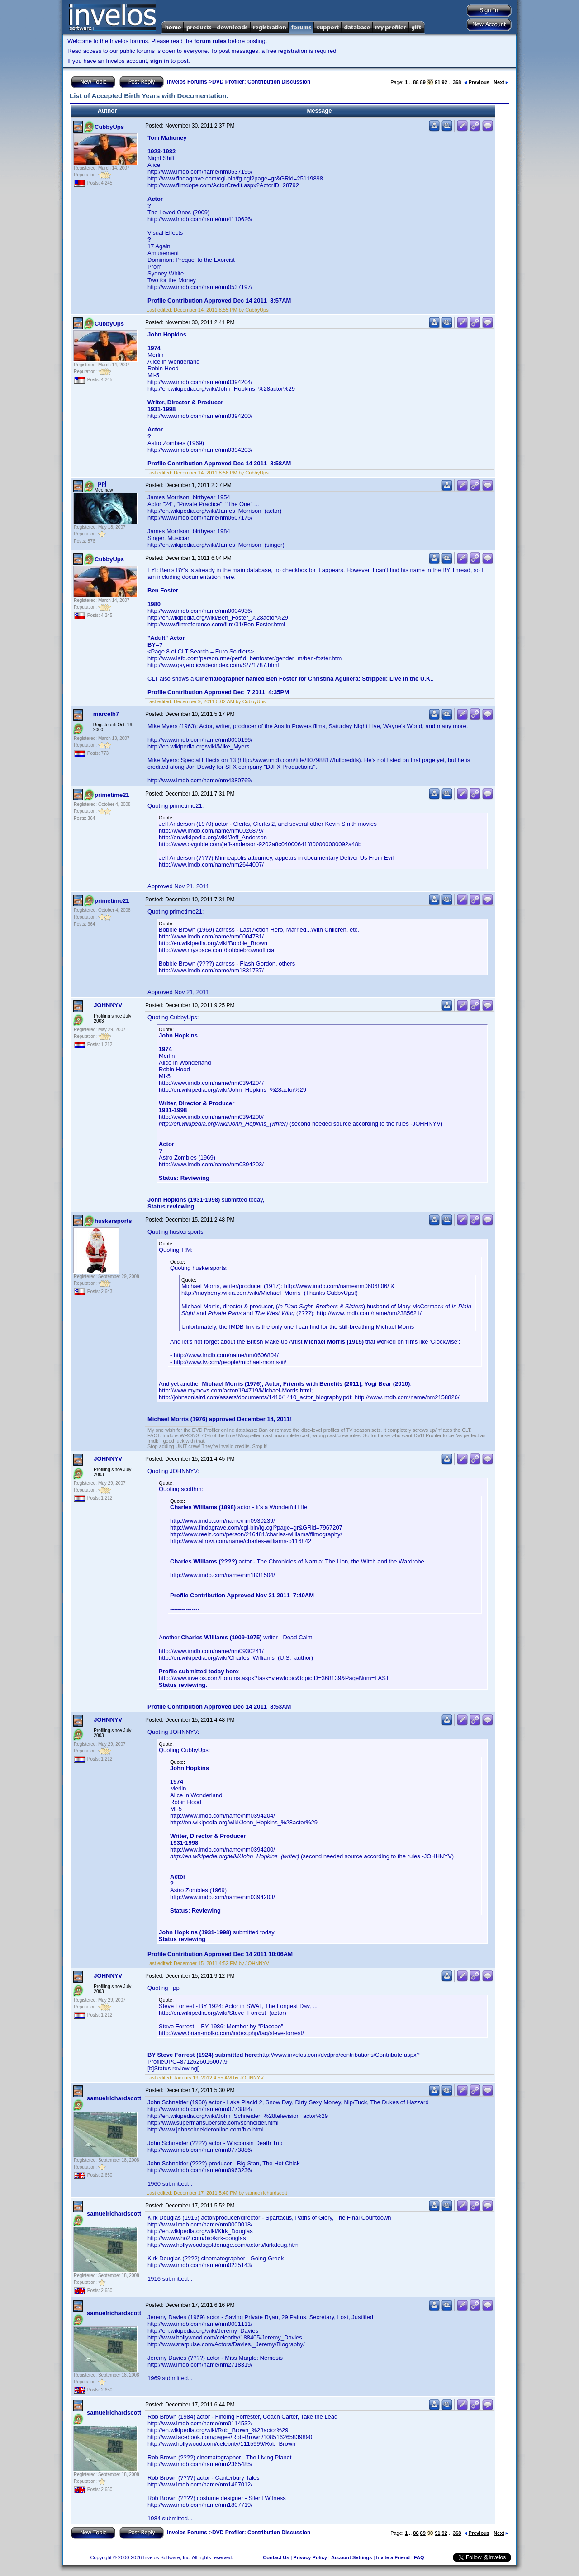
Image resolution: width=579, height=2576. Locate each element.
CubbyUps (109, 126)
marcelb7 (106, 713)
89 (423, 82)
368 (457, 82)
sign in (159, 60)
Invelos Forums (187, 82)
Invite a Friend (393, 2557)
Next (501, 82)
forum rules (210, 41)
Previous (476, 82)
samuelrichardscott (114, 2098)
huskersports (113, 1220)
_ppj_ (102, 483)
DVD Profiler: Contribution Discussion (261, 82)
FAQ (419, 2557)
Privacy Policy (310, 2557)
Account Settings (351, 2557)
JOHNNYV (108, 1005)
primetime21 (112, 794)
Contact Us (276, 2557)
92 (444, 82)
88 (415, 82)
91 (437, 82)
